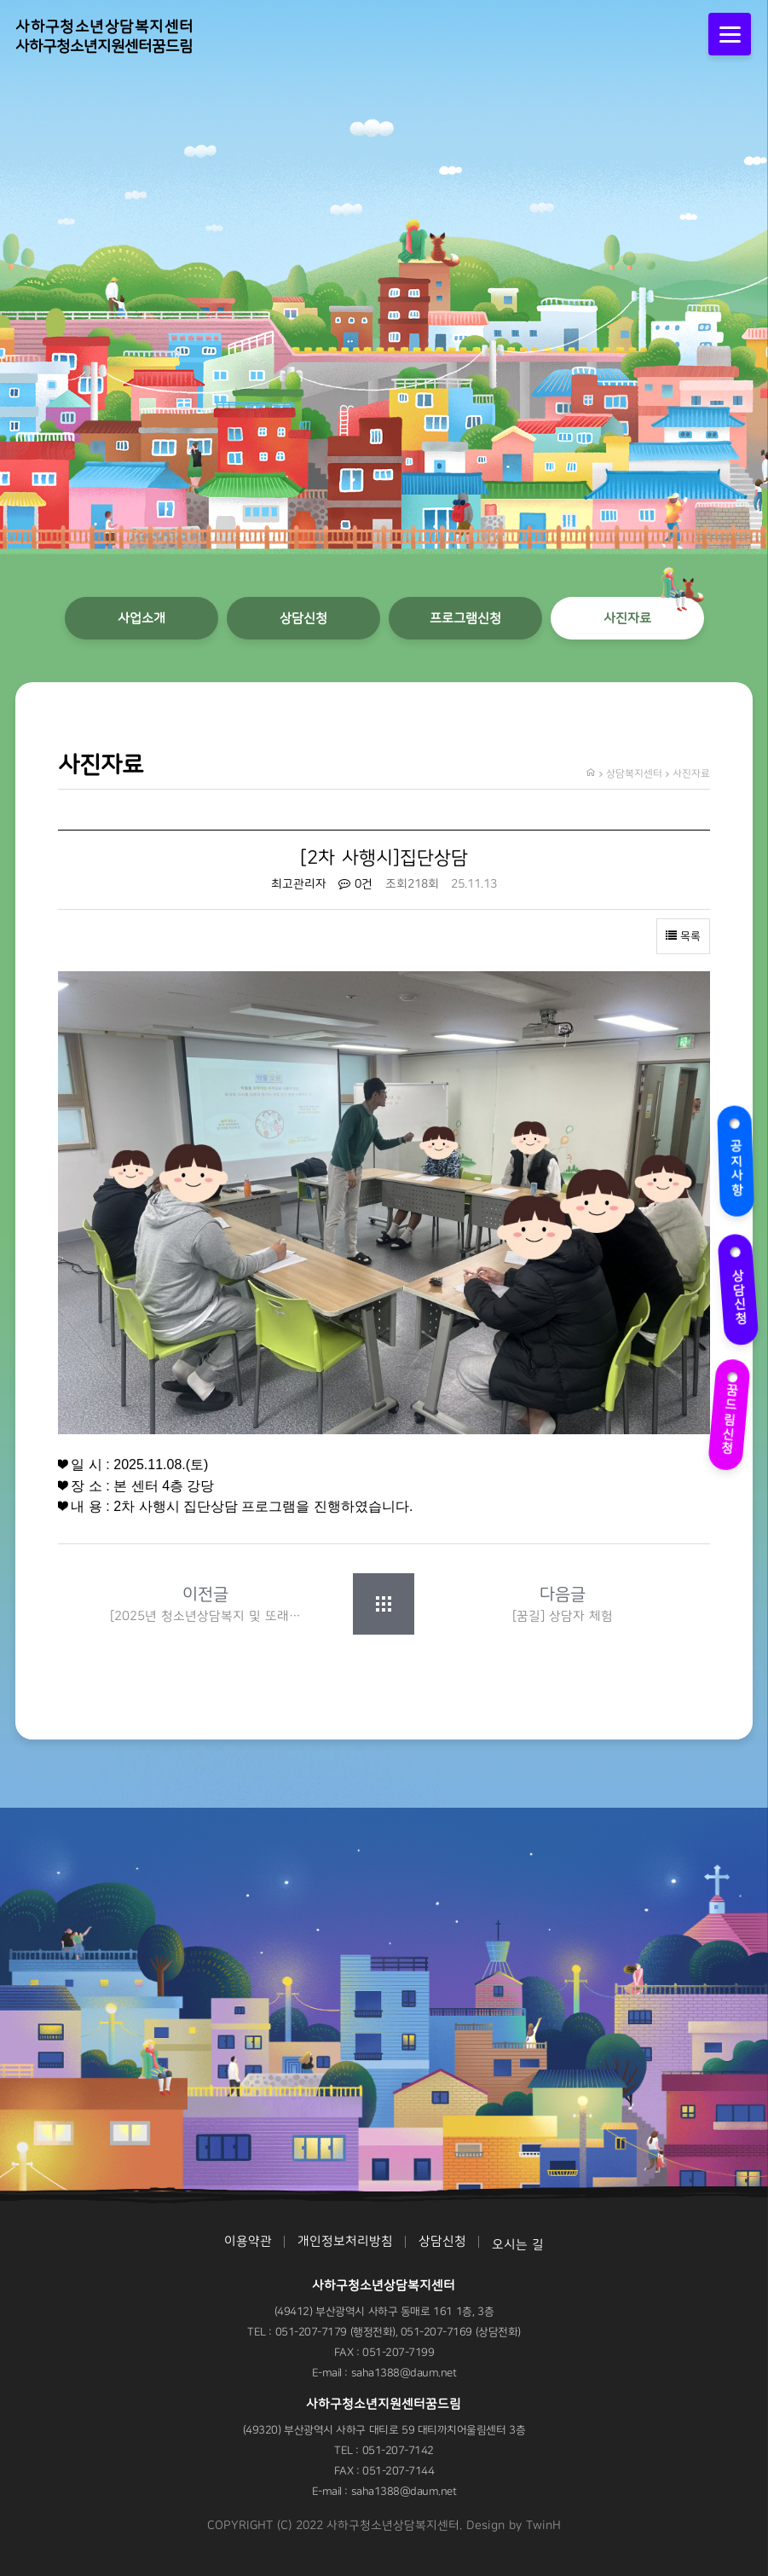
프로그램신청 (465, 618)
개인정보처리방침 (345, 2241)
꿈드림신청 (732, 1410)
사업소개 (141, 618)
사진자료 (627, 618)
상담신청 (738, 1286)
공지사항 (738, 1158)
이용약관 (248, 2241)
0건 (355, 884)
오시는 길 (518, 2244)
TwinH (543, 2526)
